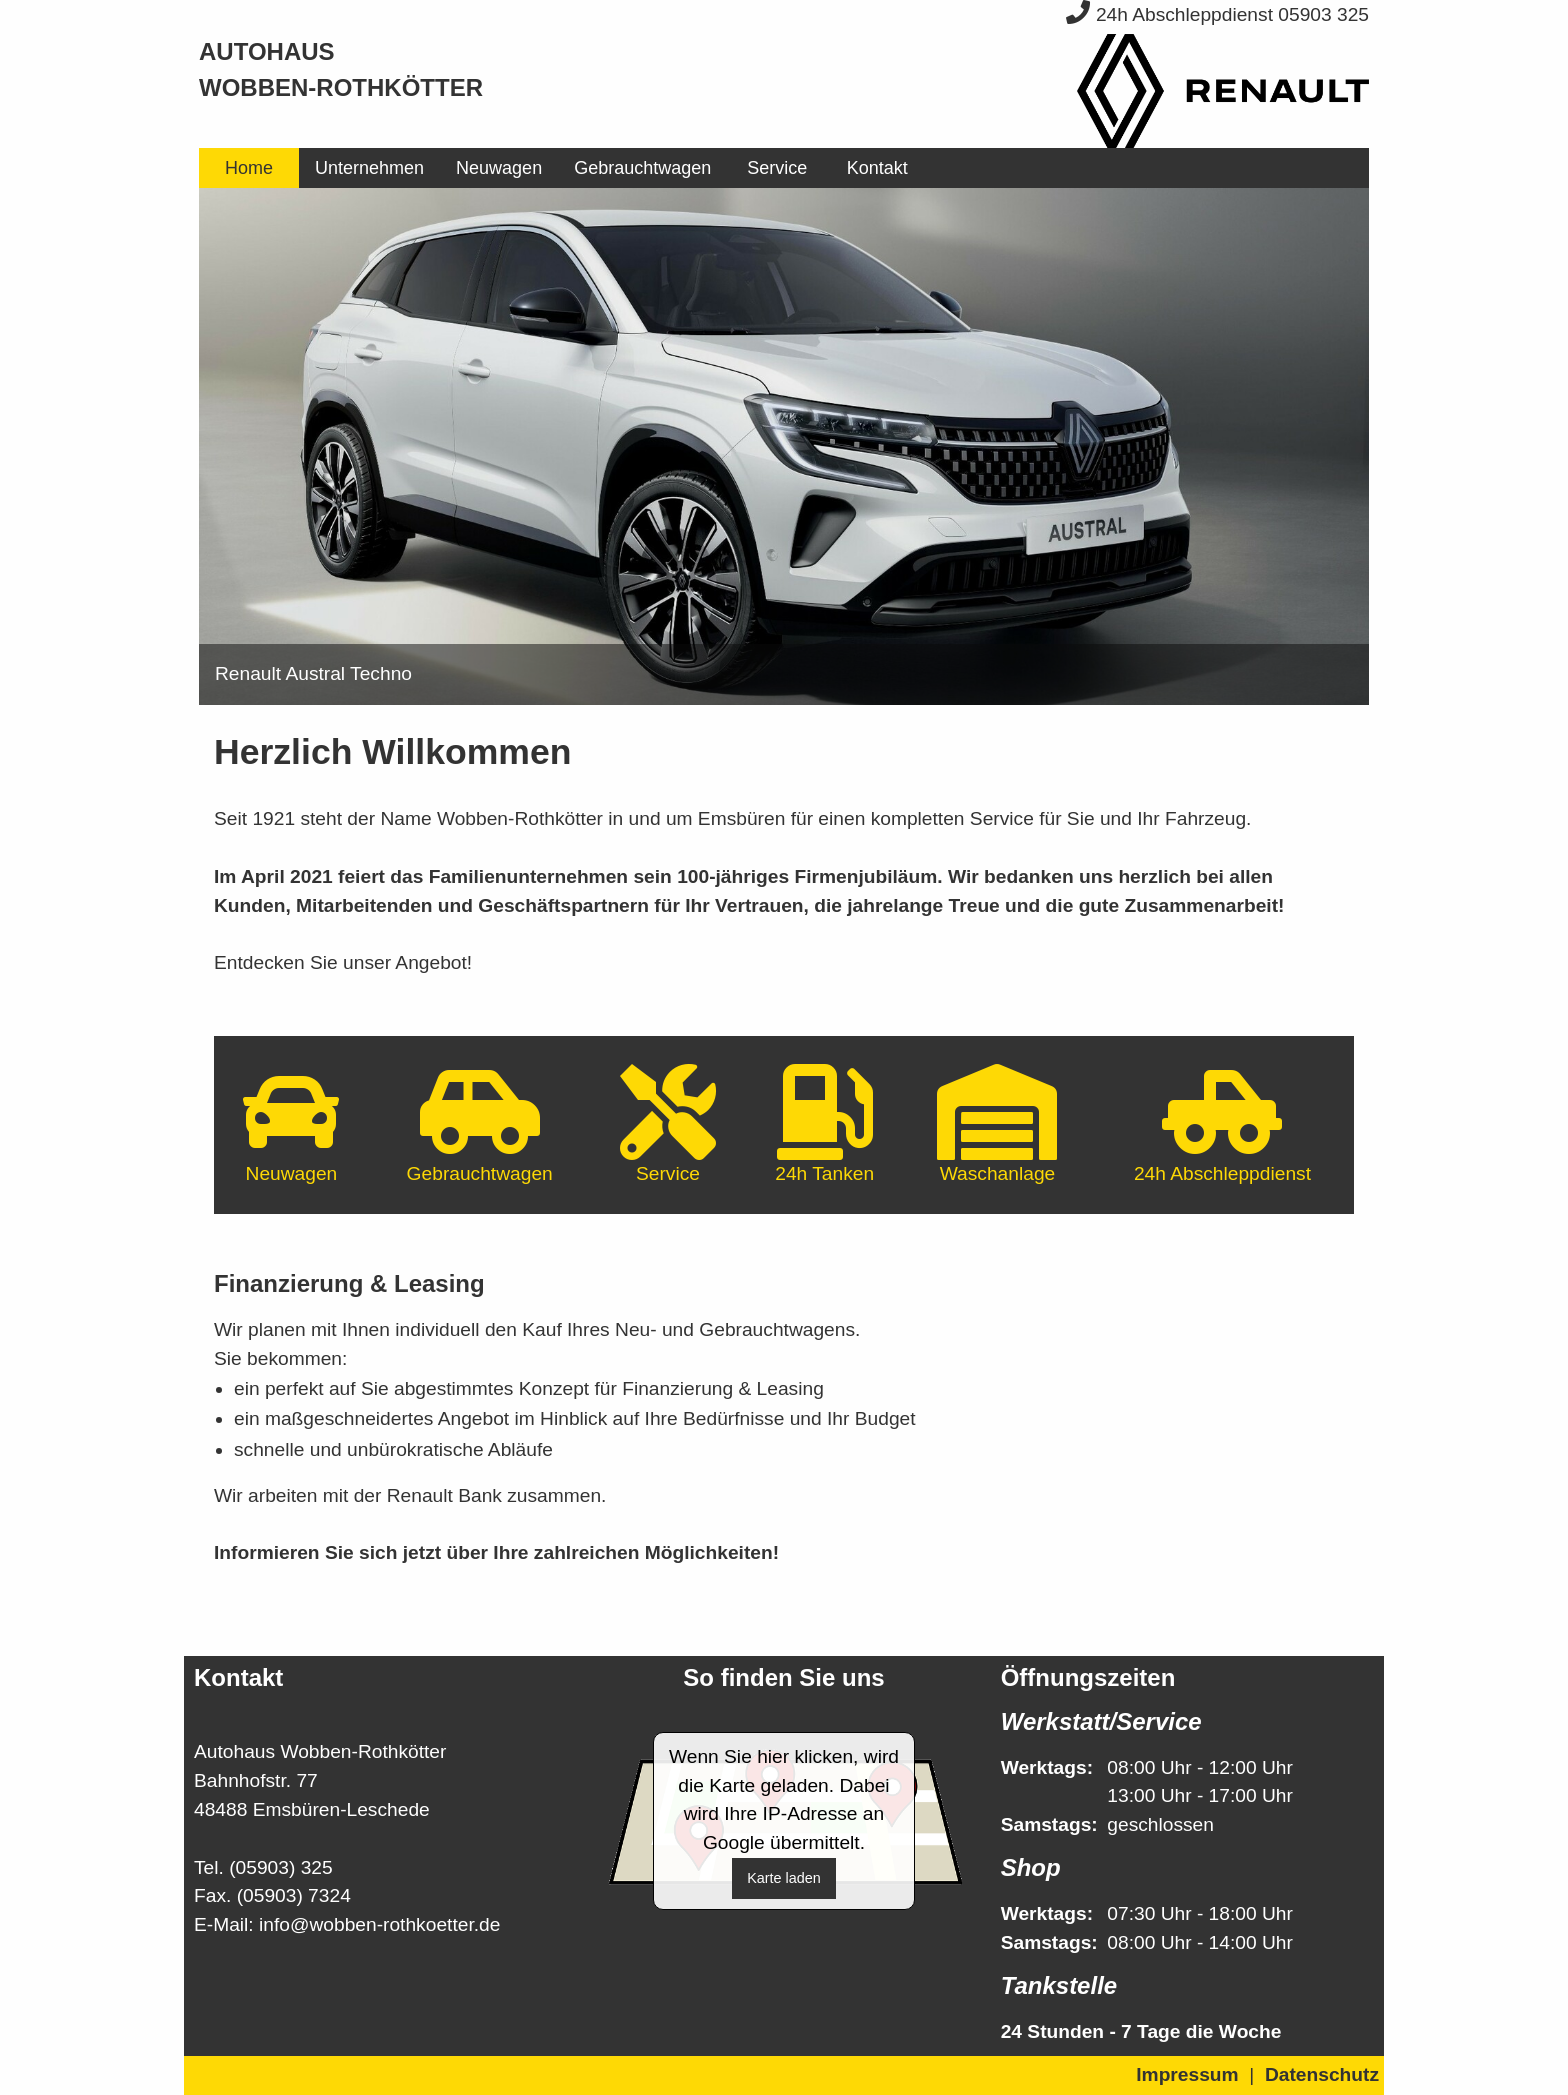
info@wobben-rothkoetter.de (379, 1924)
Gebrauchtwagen (642, 168)
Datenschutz (1322, 2074)
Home (249, 168)
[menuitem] (249, 168)
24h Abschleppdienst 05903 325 (1217, 14)
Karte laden (784, 1878)
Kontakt (877, 168)
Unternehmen (369, 168)
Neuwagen (499, 168)
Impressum (1187, 2074)
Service (777, 168)
